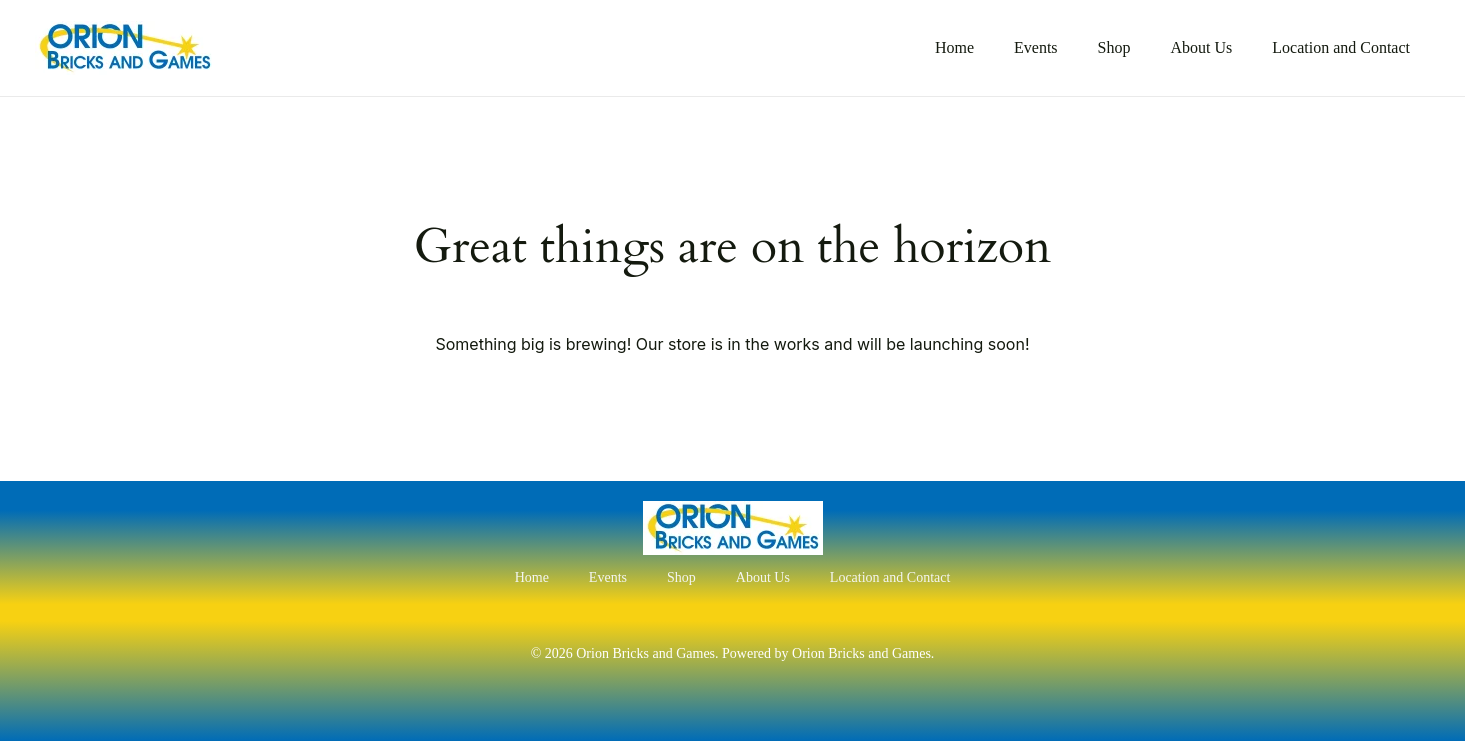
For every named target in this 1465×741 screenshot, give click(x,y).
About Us (1201, 47)
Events (1036, 47)
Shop (1114, 47)
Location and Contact (1341, 47)
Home (954, 47)
